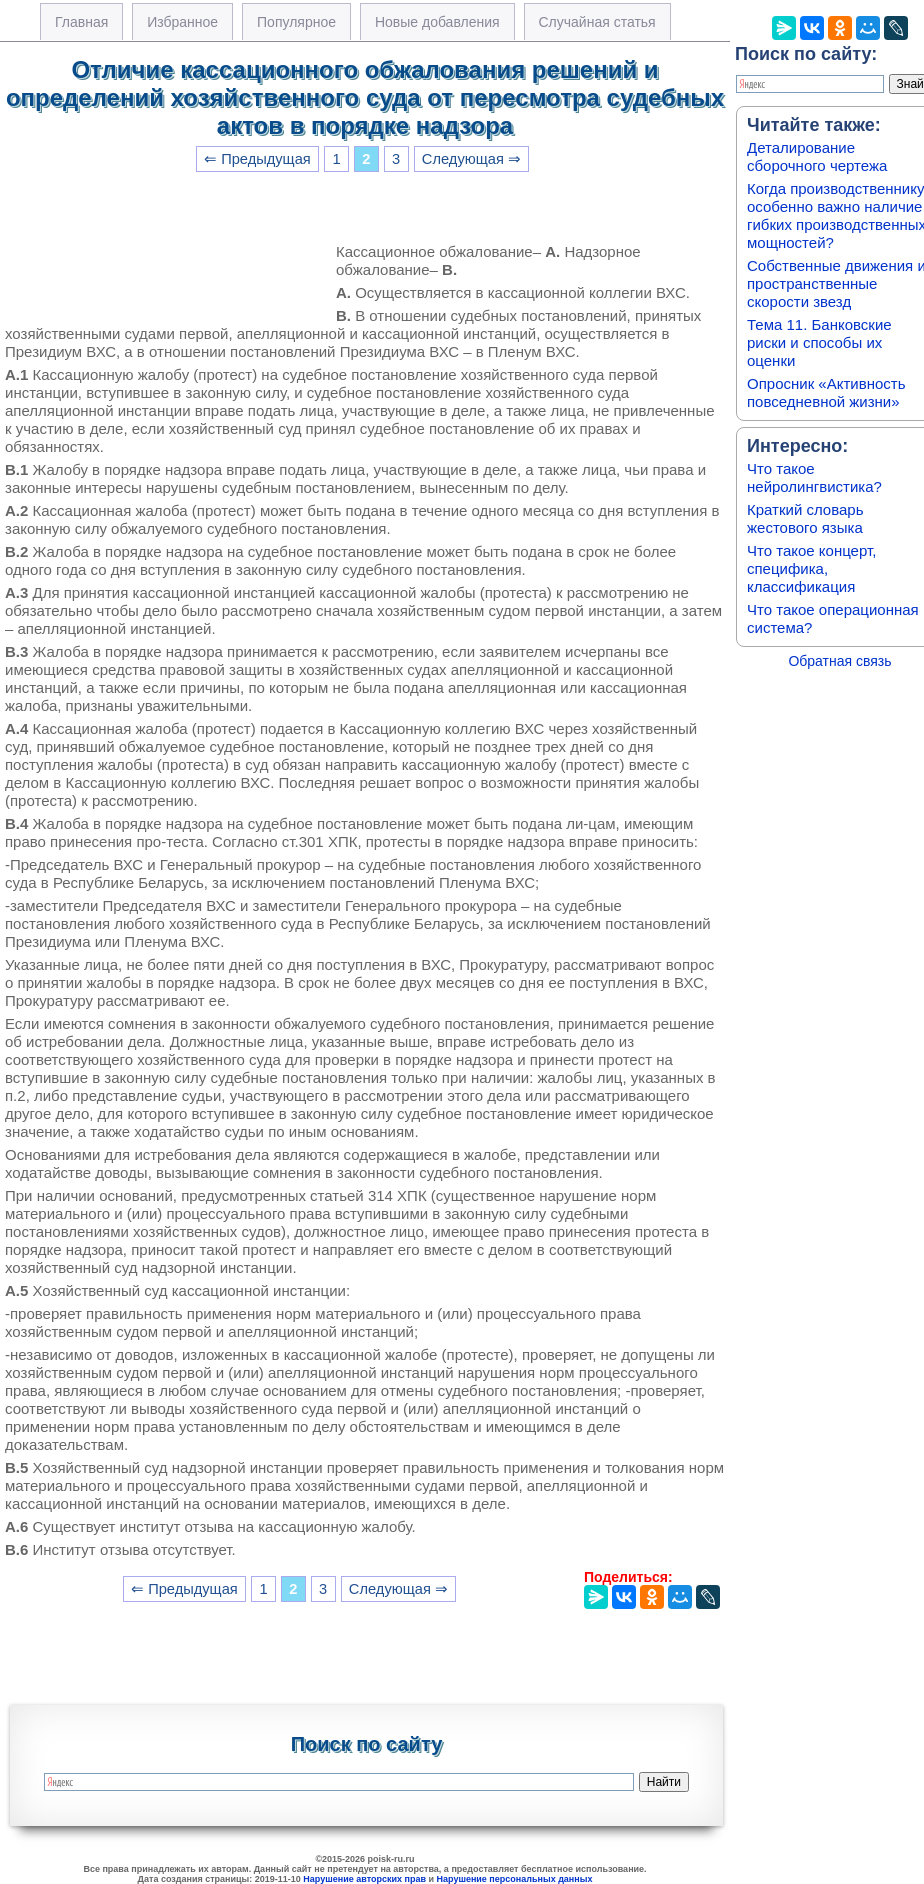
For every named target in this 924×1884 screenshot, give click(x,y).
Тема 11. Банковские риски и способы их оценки (819, 342)
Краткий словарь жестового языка (805, 518)
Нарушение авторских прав (364, 1879)
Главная (81, 22)
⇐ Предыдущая (257, 159)
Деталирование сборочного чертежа (817, 156)
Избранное (182, 22)
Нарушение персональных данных (515, 1879)
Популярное (296, 22)
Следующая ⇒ (471, 159)
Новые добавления (437, 22)
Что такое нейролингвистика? (814, 477)
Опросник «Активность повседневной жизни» (826, 392)
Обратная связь (839, 661)
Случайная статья (597, 22)
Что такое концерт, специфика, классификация (811, 568)
